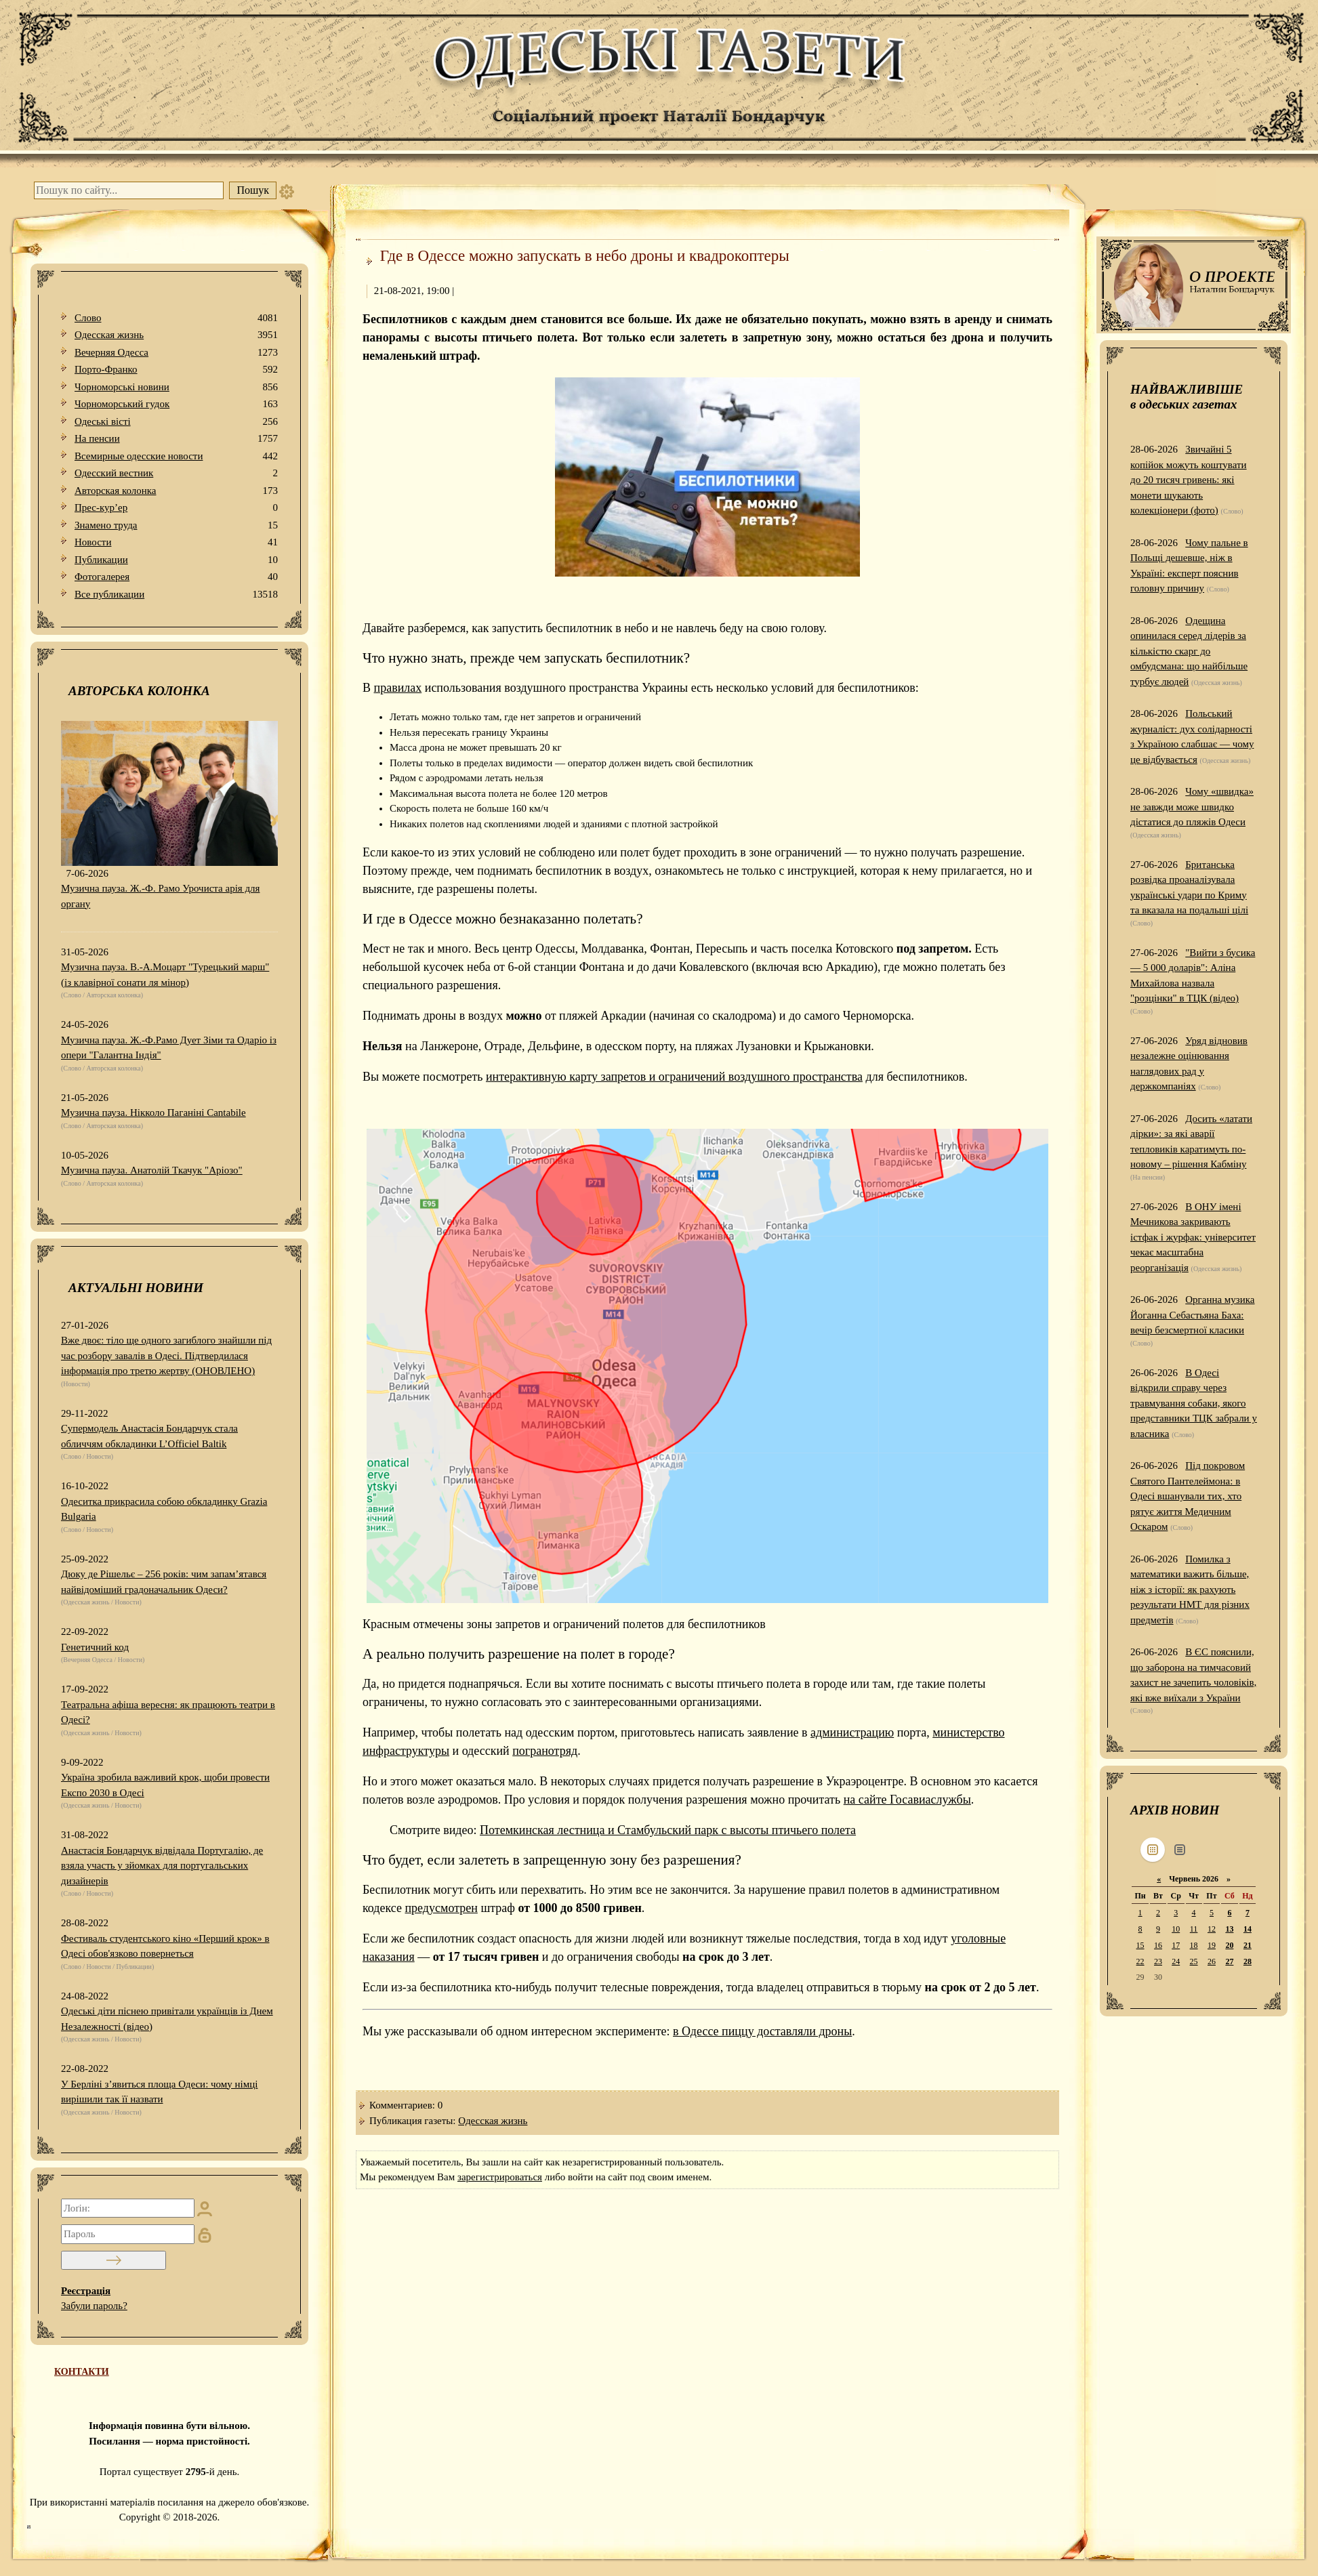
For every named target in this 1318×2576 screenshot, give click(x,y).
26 (1212, 1961)
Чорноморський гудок (176, 404)
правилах (398, 687)
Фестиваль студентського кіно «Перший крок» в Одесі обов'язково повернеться (165, 1946)
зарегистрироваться (499, 2177)
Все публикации (176, 594)
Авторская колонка (176, 491)
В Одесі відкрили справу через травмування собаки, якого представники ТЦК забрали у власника (1193, 1403)
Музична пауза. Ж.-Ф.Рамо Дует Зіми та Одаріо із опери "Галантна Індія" (168, 1048)
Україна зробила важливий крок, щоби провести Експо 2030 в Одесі (165, 1785)
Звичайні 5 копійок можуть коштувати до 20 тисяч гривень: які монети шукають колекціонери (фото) (1188, 480)
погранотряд (544, 1751)
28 (1247, 1961)
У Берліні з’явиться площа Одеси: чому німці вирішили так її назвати (159, 2092)
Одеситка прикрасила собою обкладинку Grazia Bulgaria (164, 1509)
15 (1140, 1945)
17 (1176, 1945)
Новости (176, 542)
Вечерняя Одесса (176, 352)
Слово (176, 318)
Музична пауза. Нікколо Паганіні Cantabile (153, 1112)
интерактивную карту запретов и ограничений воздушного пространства (674, 1076)
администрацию (852, 1732)
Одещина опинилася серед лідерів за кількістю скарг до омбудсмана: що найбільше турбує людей (1189, 651)
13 (1229, 1929)
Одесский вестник (176, 473)
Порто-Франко (176, 369)
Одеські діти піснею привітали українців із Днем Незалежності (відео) (167, 2019)
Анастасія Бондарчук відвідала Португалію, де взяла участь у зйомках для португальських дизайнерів (162, 1865)
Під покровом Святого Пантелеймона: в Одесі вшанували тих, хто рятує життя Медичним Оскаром (1187, 1496)
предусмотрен (441, 1908)
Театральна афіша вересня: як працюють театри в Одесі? (168, 1712)
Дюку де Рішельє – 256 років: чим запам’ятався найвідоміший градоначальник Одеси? (163, 1582)
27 (1229, 1961)
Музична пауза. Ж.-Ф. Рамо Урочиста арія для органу (160, 896)
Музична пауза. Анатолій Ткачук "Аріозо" (152, 1170)
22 (1140, 1961)
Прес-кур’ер (176, 508)
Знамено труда (176, 525)
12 (1212, 1929)
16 (1158, 1945)
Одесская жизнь (176, 335)
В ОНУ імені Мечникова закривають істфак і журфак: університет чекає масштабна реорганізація (1193, 1237)
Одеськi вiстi (176, 422)
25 (1194, 1961)
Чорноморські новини (176, 387)
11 (1194, 1929)
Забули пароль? (94, 2305)
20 (1229, 1945)
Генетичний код (95, 1647)
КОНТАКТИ (81, 2372)
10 (1176, 1929)
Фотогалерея (176, 577)
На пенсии (176, 438)
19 (1212, 1945)
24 (1176, 1961)
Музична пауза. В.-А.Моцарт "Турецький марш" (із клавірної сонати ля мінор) (165, 974)
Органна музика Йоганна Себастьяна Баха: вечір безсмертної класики (1192, 1314)
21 (1247, 1945)
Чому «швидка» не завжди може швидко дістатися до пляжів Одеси (1192, 806)
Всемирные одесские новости (176, 456)
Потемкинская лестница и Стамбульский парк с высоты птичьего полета (668, 1830)
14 (1247, 1929)
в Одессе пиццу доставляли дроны (762, 2031)
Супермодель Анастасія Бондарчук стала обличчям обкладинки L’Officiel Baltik (149, 1436)
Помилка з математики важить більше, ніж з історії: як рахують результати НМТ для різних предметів (1190, 1589)
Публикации (176, 560)
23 (1158, 1961)
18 (1194, 1945)
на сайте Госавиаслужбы (907, 1799)
